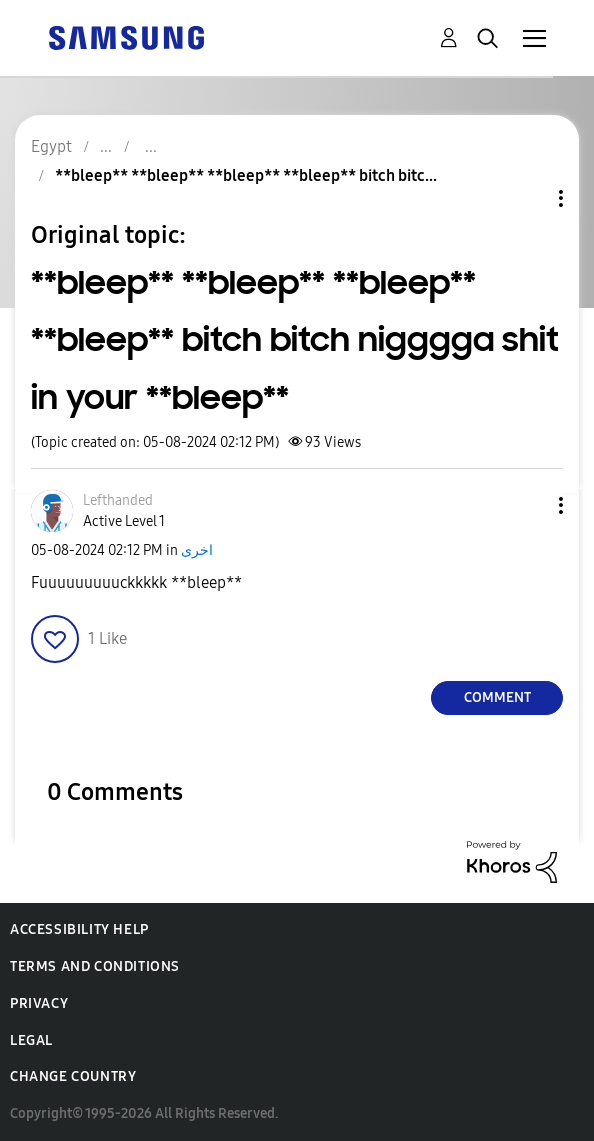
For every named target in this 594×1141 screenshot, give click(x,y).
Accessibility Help (79, 929)
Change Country (73, 1076)
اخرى (197, 550)
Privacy (39, 1003)
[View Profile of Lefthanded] (118, 500)
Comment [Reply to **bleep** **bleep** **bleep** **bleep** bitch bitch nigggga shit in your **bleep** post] (497, 697)
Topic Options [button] (527, 198)
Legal (31, 1040)
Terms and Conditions (95, 966)
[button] (528, 505)
